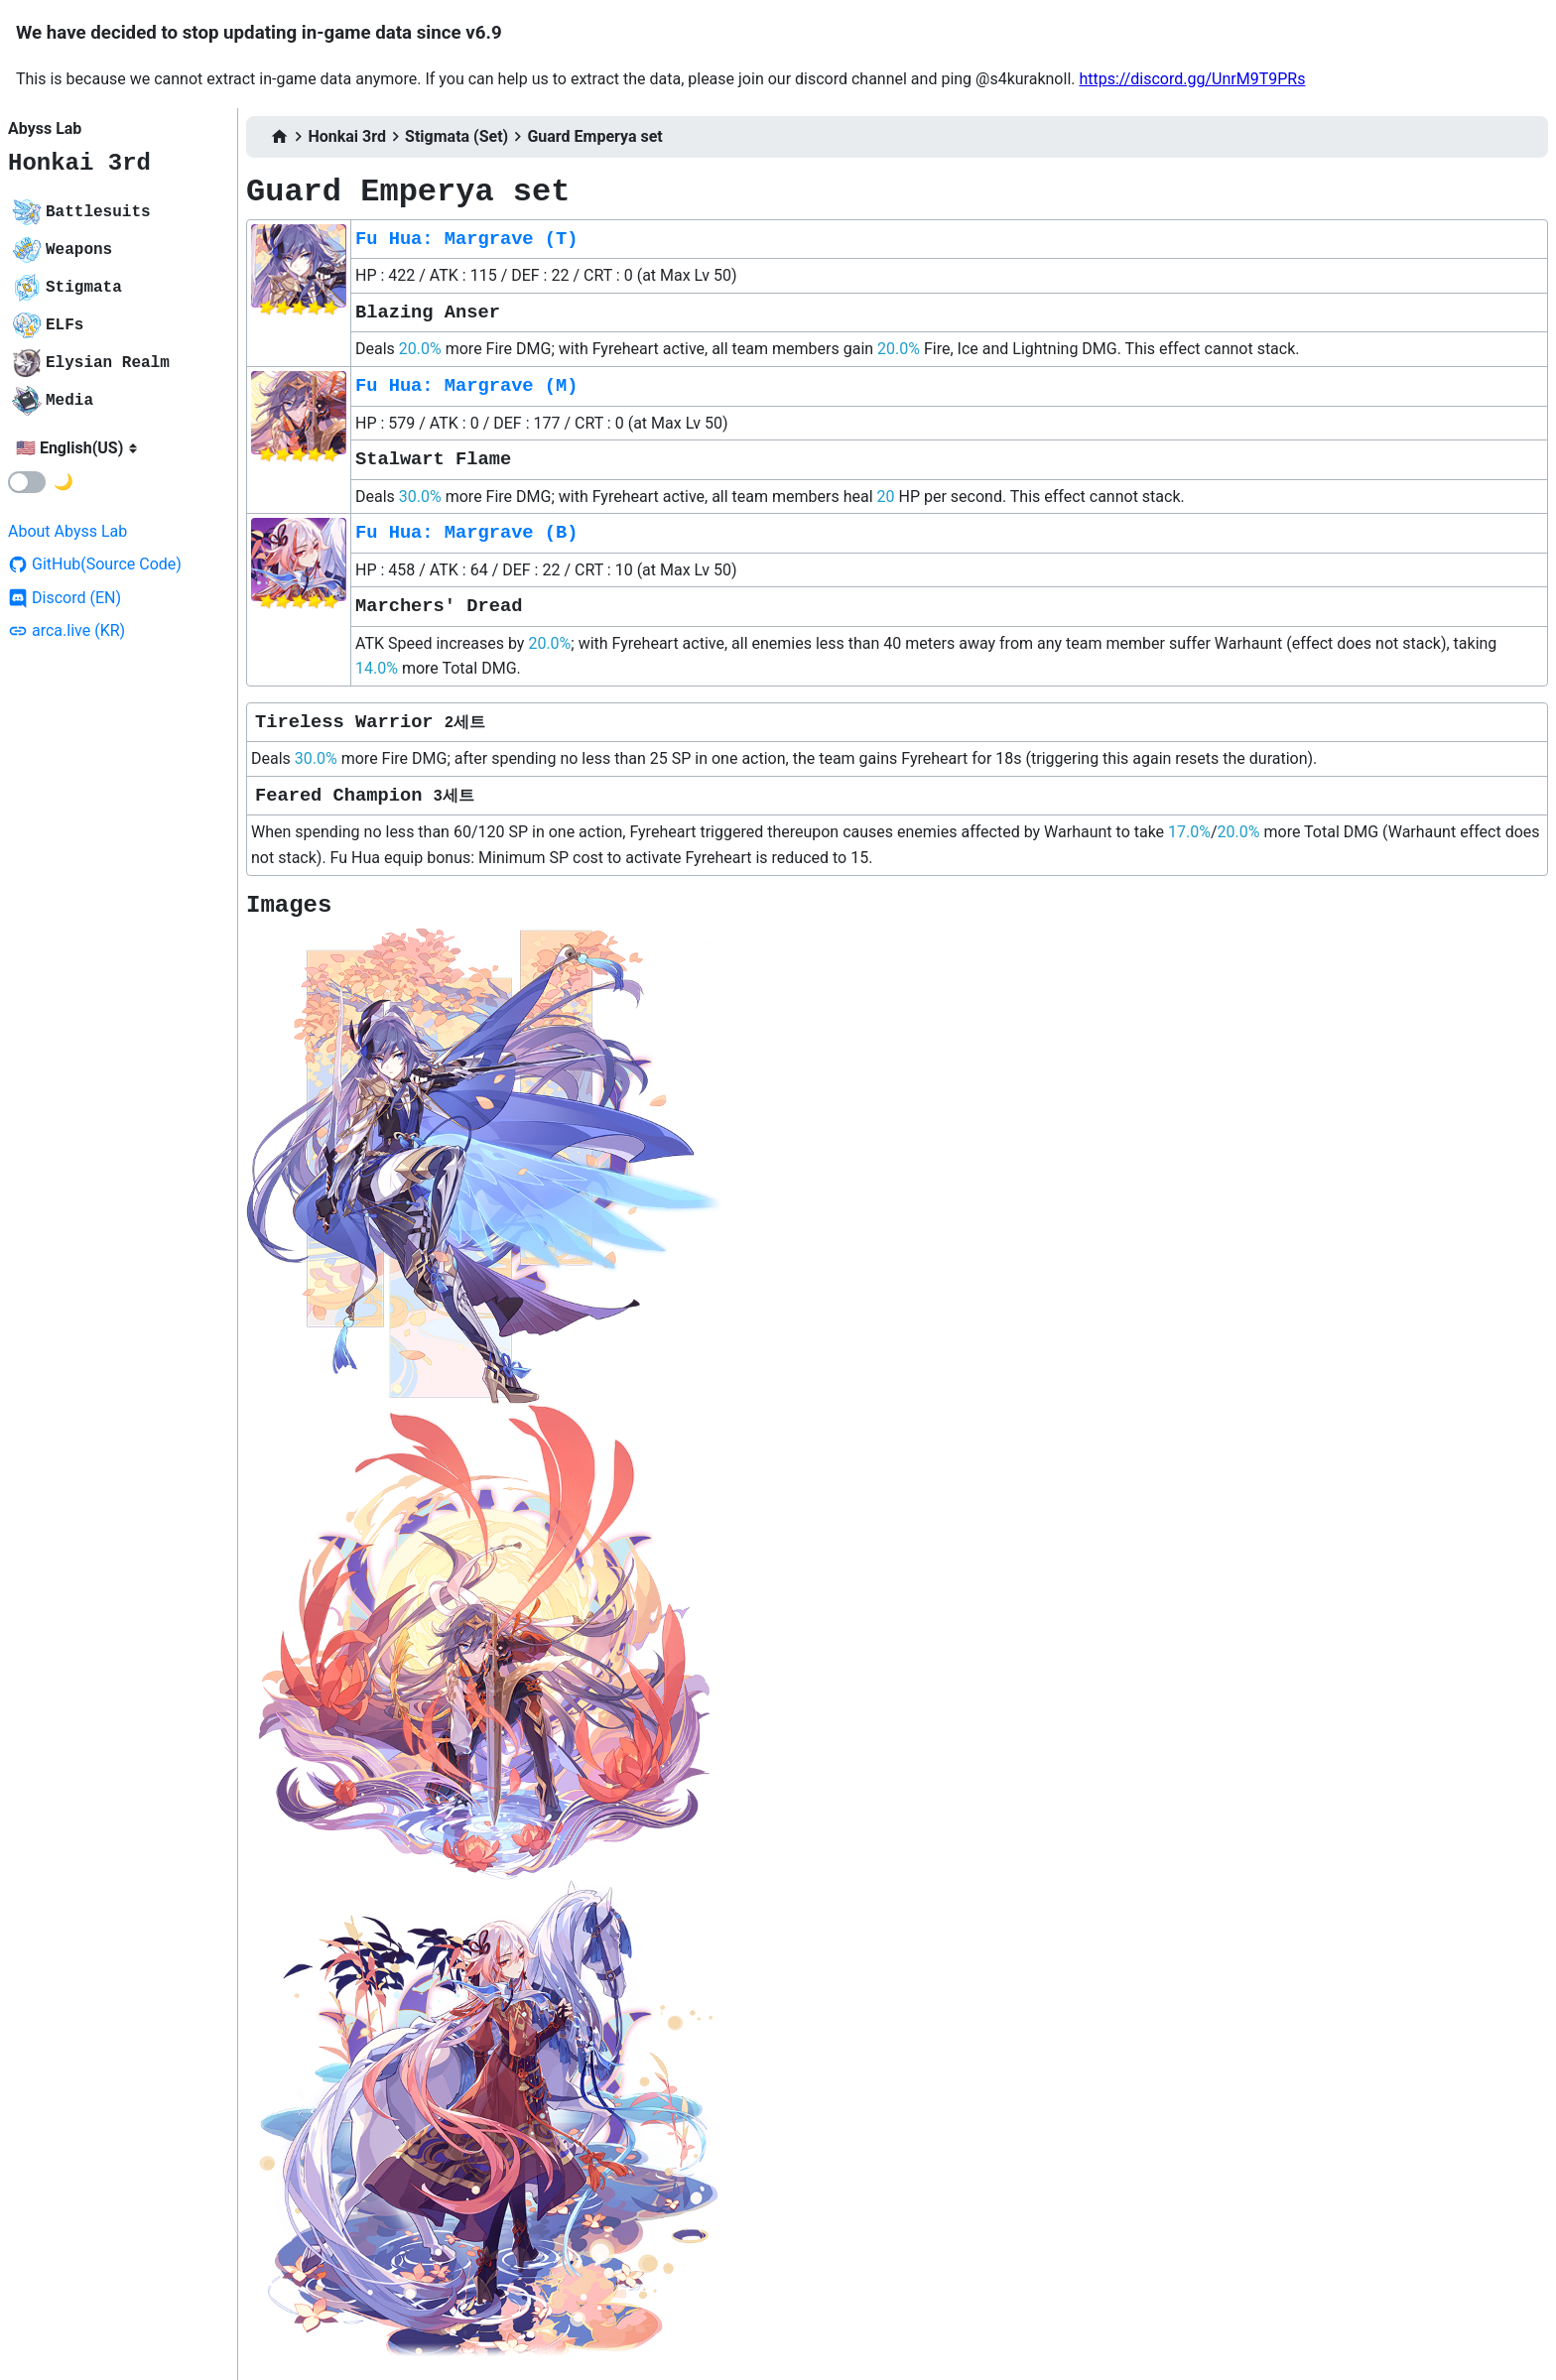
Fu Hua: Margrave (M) (466, 386)
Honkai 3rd (79, 163)
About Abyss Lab (67, 531)
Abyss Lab (44, 128)
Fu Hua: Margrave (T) (466, 239)
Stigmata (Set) (456, 136)
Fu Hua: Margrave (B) (466, 533)
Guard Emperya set (594, 136)
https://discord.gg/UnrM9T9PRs (1192, 78)
